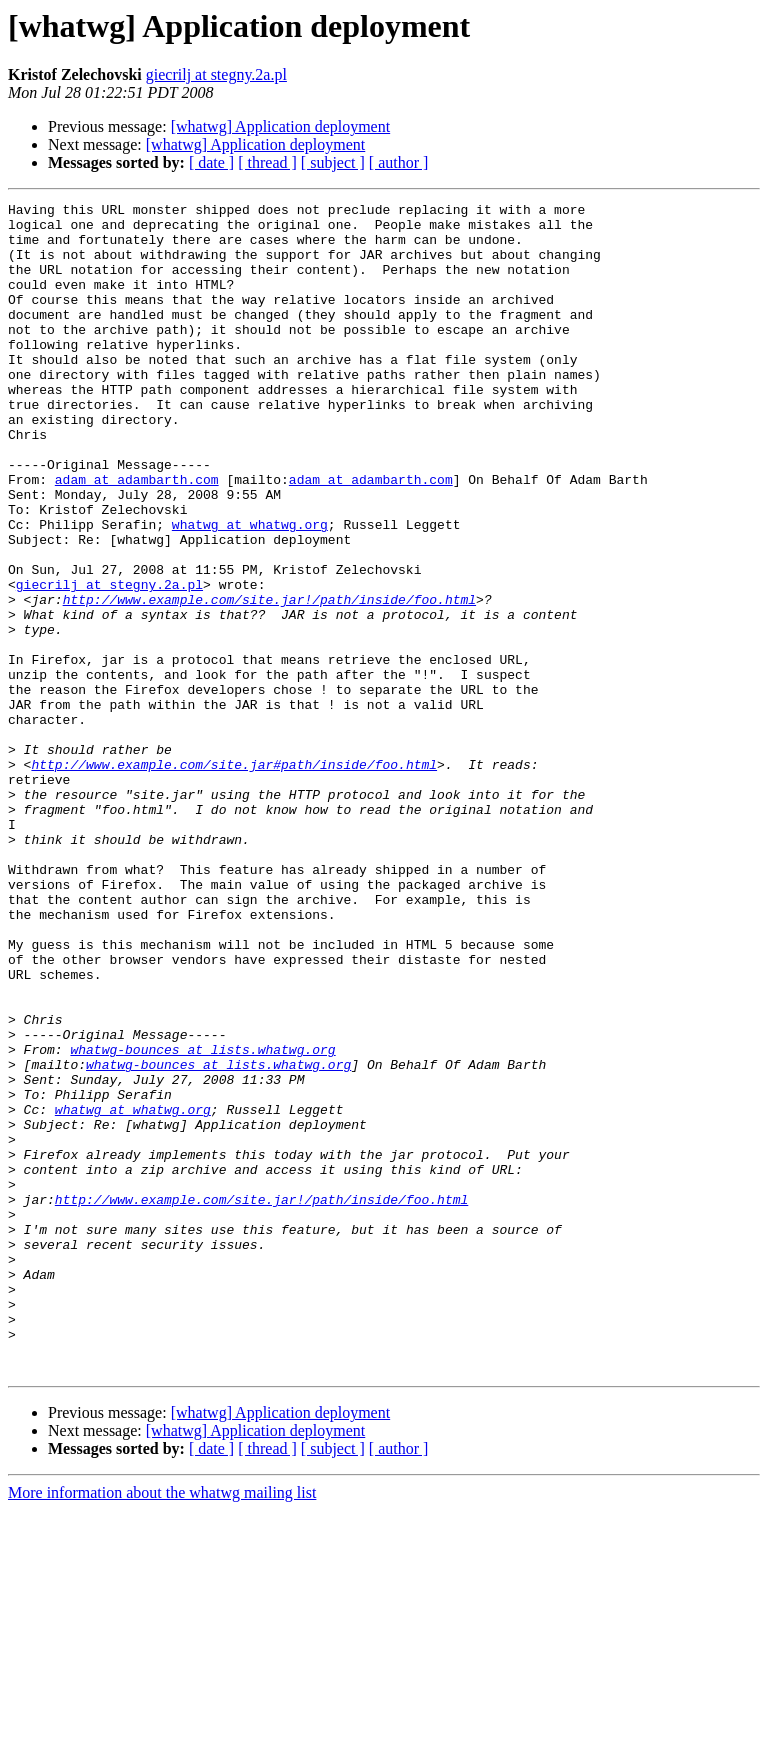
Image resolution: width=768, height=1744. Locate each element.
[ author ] (399, 162)
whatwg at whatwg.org (250, 590)
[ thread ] (267, 162)
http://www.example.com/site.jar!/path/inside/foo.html (269, 680)
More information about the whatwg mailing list (162, 1726)
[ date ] (211, 162)
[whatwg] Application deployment (281, 126)
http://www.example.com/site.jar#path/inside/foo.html (234, 878)
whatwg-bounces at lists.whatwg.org (202, 1220)
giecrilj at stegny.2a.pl (216, 74)
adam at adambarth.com (137, 536)
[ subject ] (333, 162)
